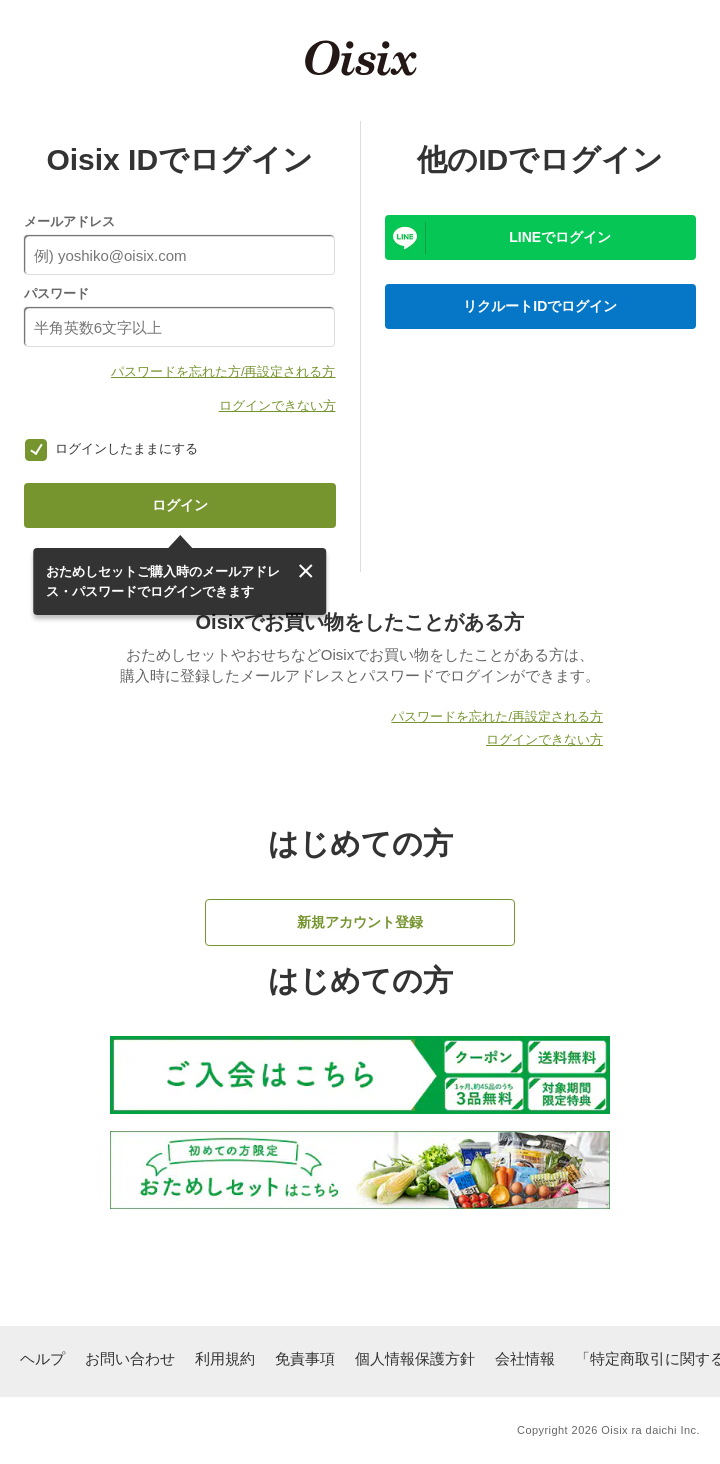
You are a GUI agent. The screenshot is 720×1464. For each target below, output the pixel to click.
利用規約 (225, 1358)
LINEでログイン (560, 237)
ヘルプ (42, 1358)
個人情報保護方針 (415, 1358)
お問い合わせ (130, 1358)
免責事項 (305, 1358)
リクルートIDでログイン (540, 306)
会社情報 (525, 1358)
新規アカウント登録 (360, 922)
